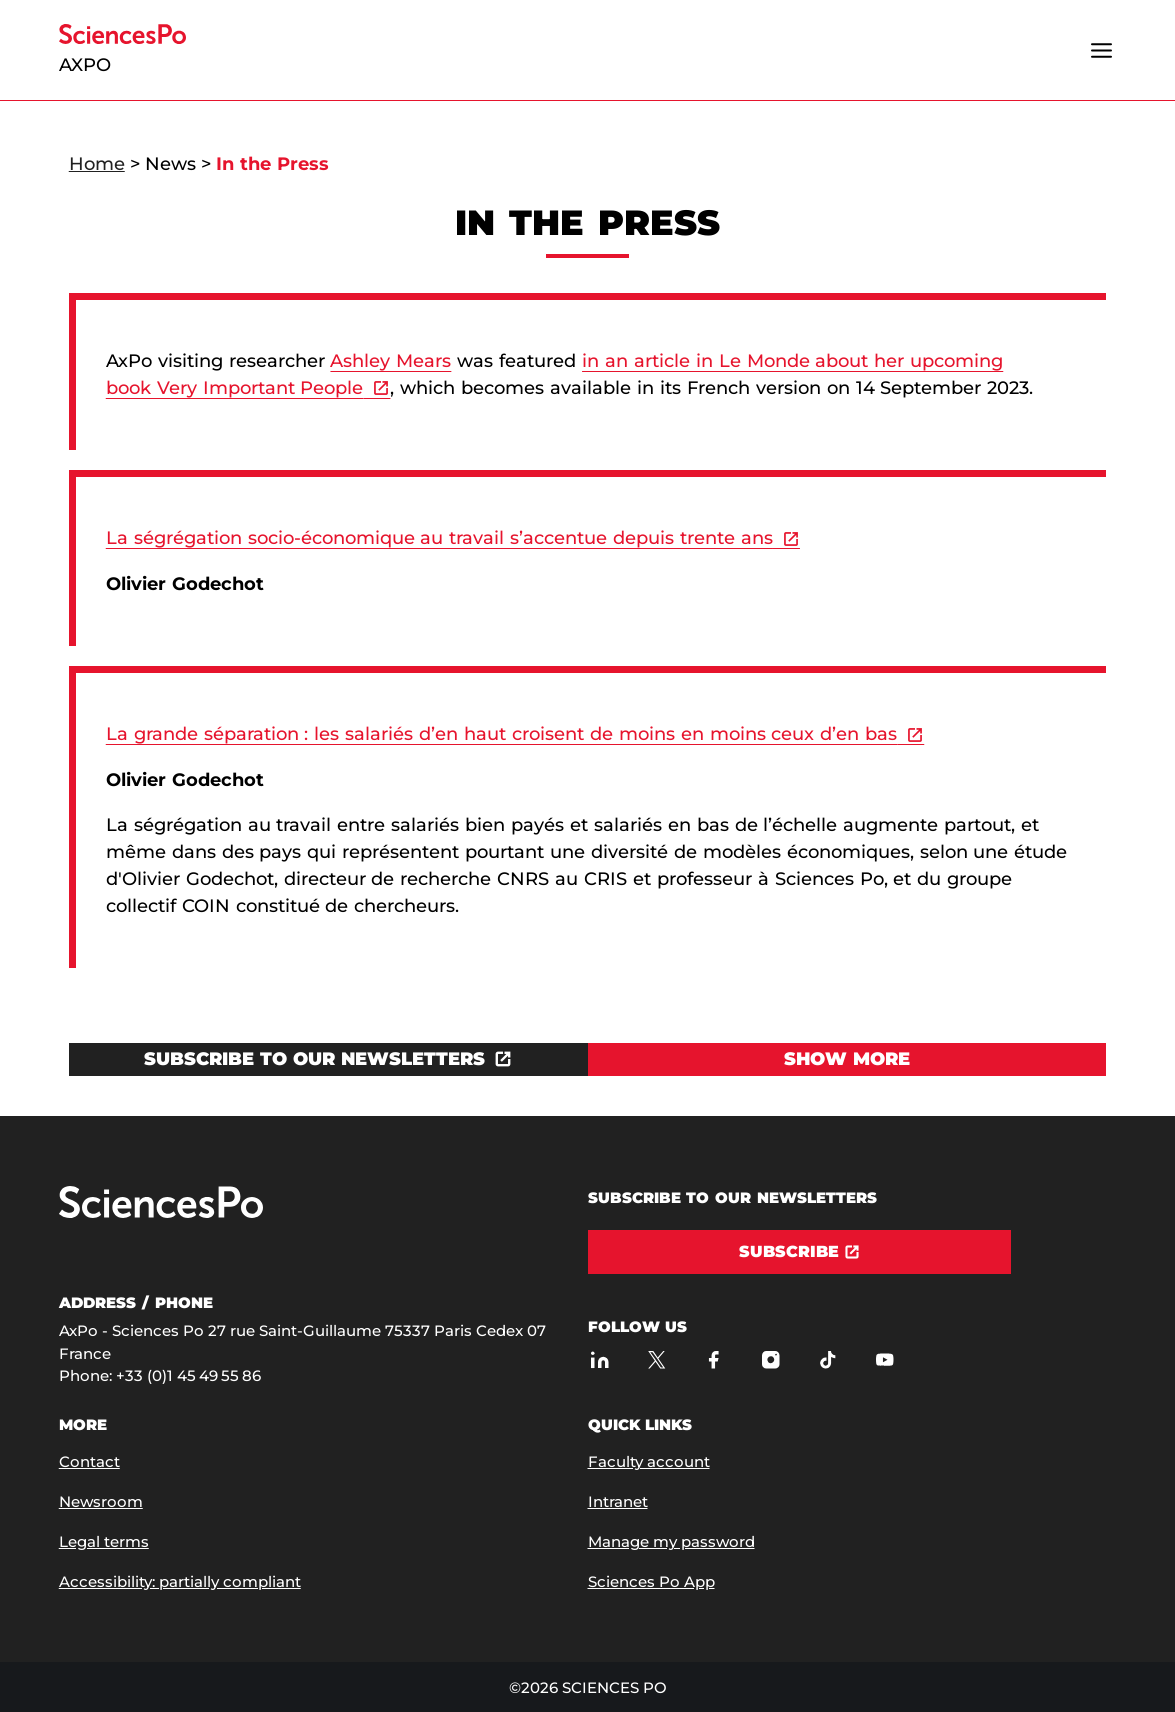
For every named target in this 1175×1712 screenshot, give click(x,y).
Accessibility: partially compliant (180, 1581)
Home (97, 164)
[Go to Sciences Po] (161, 1213)
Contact (89, 1461)
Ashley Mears (390, 361)
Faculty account (649, 1461)
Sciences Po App (651, 1581)
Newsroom (101, 1501)
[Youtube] (885, 1359)
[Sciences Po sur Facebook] (714, 1359)
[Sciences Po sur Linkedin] (600, 1359)
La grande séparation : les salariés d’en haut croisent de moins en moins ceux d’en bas (502, 734)
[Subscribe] (799, 1252)
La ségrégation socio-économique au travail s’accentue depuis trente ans (439, 538)
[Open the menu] (1101, 50)
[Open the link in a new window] (328, 1059)
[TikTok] (828, 1359)
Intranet (618, 1501)
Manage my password (671, 1541)
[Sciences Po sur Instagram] (771, 1359)
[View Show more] (847, 1059)
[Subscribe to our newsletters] (328, 1059)
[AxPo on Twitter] (657, 1359)
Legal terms (104, 1541)
